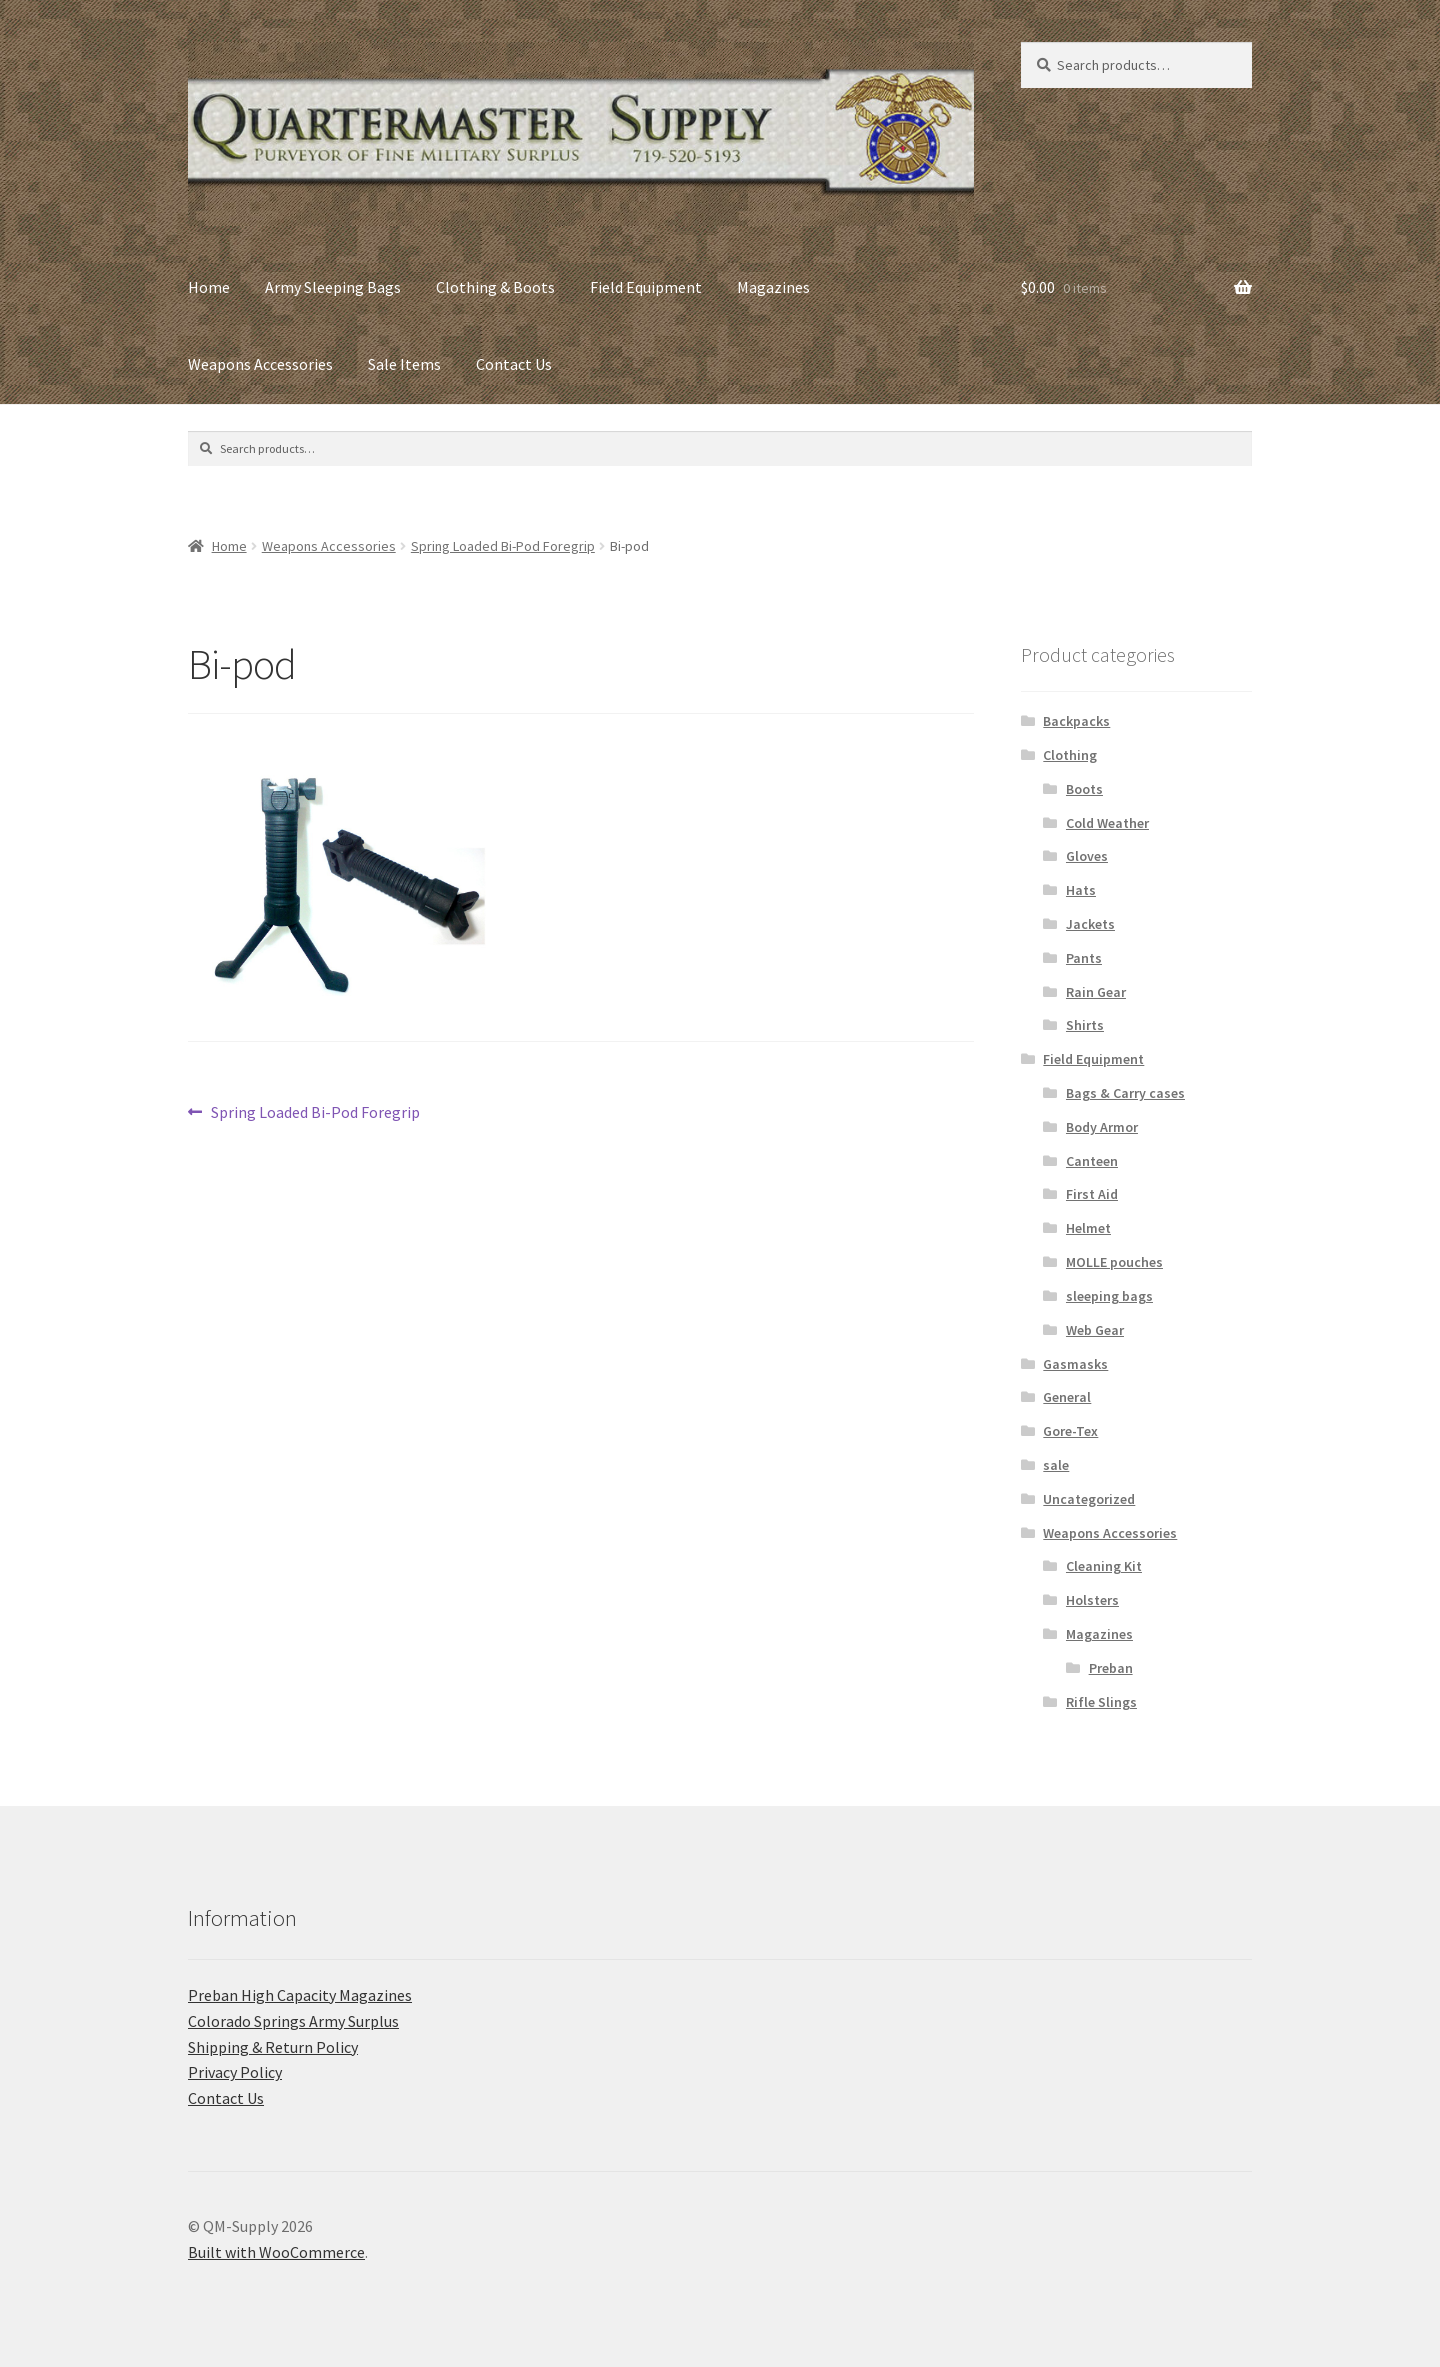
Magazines (773, 287)
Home (209, 287)
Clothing (1070, 755)
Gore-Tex (1070, 1431)
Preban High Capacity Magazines (300, 1995)
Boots (1084, 789)
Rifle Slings (1101, 1702)
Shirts (1085, 1025)
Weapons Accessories (260, 364)
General (1067, 1397)
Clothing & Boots (495, 287)
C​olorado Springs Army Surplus (293, 2021)
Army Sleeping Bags (333, 287)
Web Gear (1095, 1330)
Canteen (1092, 1161)
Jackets (1090, 924)
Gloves (1087, 856)
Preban (1111, 1668)
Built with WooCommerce (276, 2252)
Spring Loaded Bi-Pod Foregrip (503, 546)
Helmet (1088, 1228)
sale (1056, 1465)
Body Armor (1102, 1127)
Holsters (1092, 1600)
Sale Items (404, 364)
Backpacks (1076, 721)
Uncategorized (1089, 1499)
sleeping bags (1109, 1296)
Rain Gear (1096, 992)
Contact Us (514, 364)
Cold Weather (1107, 823)
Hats (1081, 890)
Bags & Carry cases (1125, 1093)
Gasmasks (1075, 1364)
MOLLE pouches (1114, 1262)
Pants (1084, 958)
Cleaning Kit (1104, 1566)
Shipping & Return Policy (273, 2047)
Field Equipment (646, 287)
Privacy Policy (235, 2072)
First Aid (1092, 1194)
